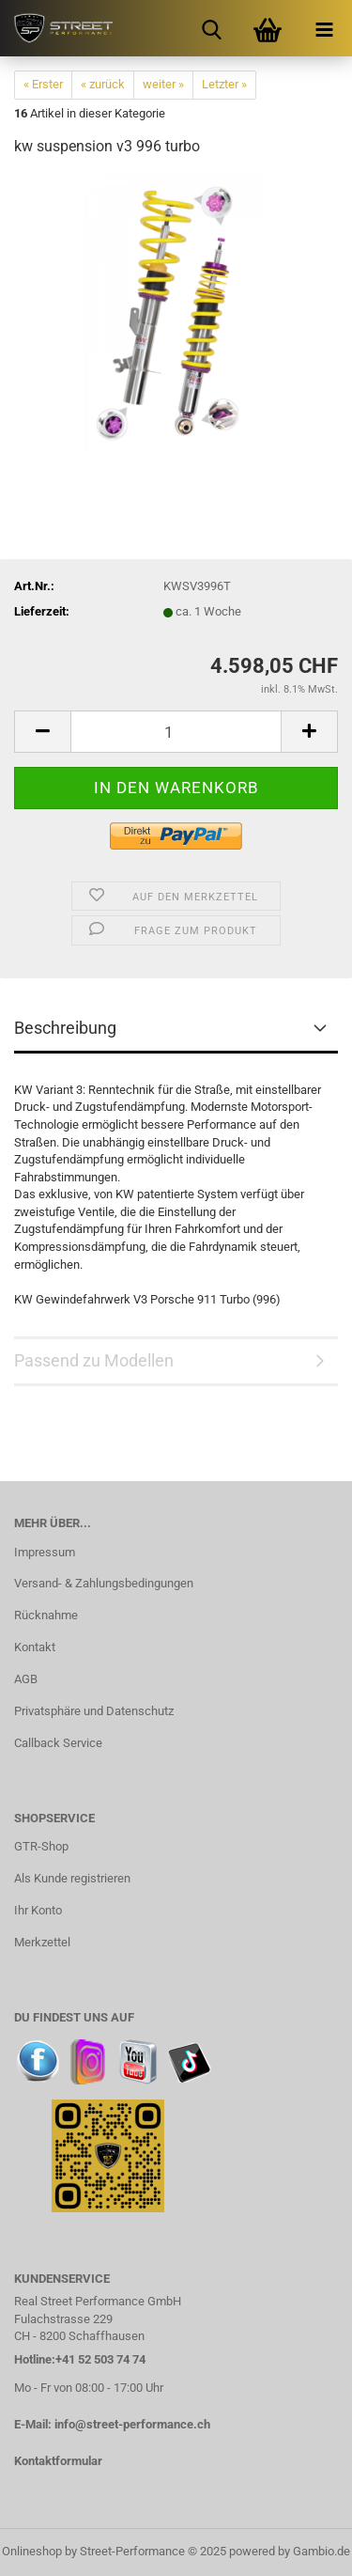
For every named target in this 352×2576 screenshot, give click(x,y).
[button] (42, 731)
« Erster (43, 84)
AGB (26, 1679)
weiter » (163, 84)
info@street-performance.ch (132, 2424)
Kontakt (34, 1647)
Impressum (44, 1552)
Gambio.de (321, 2551)
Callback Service (58, 1743)
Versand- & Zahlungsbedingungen (103, 1583)
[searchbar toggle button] (211, 28)
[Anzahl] (176, 731)
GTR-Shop (41, 1846)
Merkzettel (42, 1942)
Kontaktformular (58, 2461)
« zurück (103, 84)
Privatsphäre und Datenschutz (94, 1711)
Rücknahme (46, 1615)
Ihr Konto (38, 1910)
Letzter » (224, 84)
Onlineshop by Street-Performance (93, 2551)
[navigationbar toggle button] (324, 28)
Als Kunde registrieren (72, 1878)
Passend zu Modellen (94, 1360)
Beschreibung (65, 1028)
